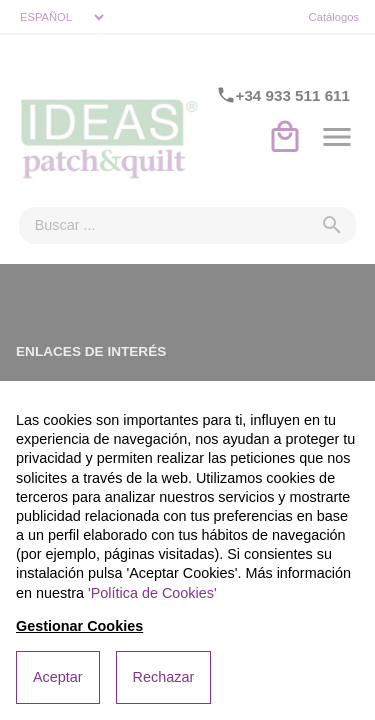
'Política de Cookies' (152, 593)
